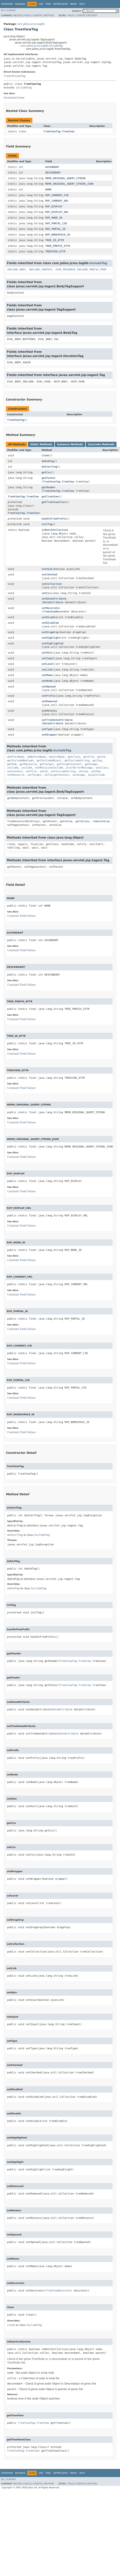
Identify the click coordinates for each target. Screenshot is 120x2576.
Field (27, 15)
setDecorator (51, 608)
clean (45, 455)
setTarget (34, 774)
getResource (28, 764)
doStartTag (49, 466)
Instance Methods (70, 444)
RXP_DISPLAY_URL (56, 211)
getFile (88, 756)
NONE (48, 189)
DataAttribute (53, 602)
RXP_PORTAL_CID (56, 223)
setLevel (48, 663)
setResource (15, 774)
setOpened (49, 686)
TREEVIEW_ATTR (55, 251)
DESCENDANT (53, 172)
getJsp (97, 760)
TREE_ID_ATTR (54, 240)
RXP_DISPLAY (53, 206)
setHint (47, 652)
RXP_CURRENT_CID (56, 195)
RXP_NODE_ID (53, 217)
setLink (47, 669)
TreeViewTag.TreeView (59, 131)
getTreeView (50, 496)
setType (47, 729)
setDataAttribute (54, 598)
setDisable (49, 617)
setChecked (49, 574)
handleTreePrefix (54, 518)
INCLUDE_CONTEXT (40, 269)
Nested (17, 15)
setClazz (102, 767)
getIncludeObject (49, 760)
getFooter (49, 477)
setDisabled (50, 622)
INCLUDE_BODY (16, 269)
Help (82, 4)
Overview (7, 4)
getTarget (47, 764)
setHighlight (51, 637)
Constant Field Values (21, 915)
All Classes (8, 10)
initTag (47, 524)
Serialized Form (14, 97)
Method (49, 15)
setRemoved (49, 701)
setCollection (52, 583)
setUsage (78, 774)
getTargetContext (69, 764)
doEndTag (48, 461)
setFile (31, 771)
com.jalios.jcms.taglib (31, 23)
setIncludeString (63, 771)
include (12, 767)
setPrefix (49, 695)
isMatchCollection (55, 529)
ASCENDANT (52, 167)
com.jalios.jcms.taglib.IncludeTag (41, 45)
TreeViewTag (15, 419)
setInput (48, 658)
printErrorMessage (79, 767)
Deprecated (60, 4)
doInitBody (57, 756)
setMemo (47, 675)
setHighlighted (52, 643)
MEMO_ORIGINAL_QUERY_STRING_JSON (69, 183)
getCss (46, 472)
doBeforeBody (36, 756)
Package (20, 4)
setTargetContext (56, 774)
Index (73, 4)
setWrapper (49, 734)
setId (43, 771)
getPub (12, 764)
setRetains (49, 710)
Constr (37, 15)
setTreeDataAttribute (57, 719)
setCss (46, 593)
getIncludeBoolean (20, 760)
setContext (15, 771)
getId (101, 756)
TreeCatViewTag (14, 75)
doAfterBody (15, 756)
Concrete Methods (101, 444)
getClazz (74, 756)
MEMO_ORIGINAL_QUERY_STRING (65, 178)
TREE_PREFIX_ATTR (57, 245)
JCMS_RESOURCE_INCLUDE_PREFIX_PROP (80, 269)
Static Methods (41, 444)
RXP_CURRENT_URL (56, 200)
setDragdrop (50, 632)
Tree (48, 4)
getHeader (49, 487)
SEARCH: (77, 11)
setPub (95, 771)
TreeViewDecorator (56, 611)
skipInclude (96, 774)
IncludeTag (23, 87)
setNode (47, 680)
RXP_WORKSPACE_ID (57, 234)
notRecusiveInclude (49, 767)
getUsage (91, 764)
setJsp (83, 771)
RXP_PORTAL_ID (55, 228)
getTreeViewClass (54, 502)
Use (41, 4)
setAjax (47, 568)
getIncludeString (77, 760)
